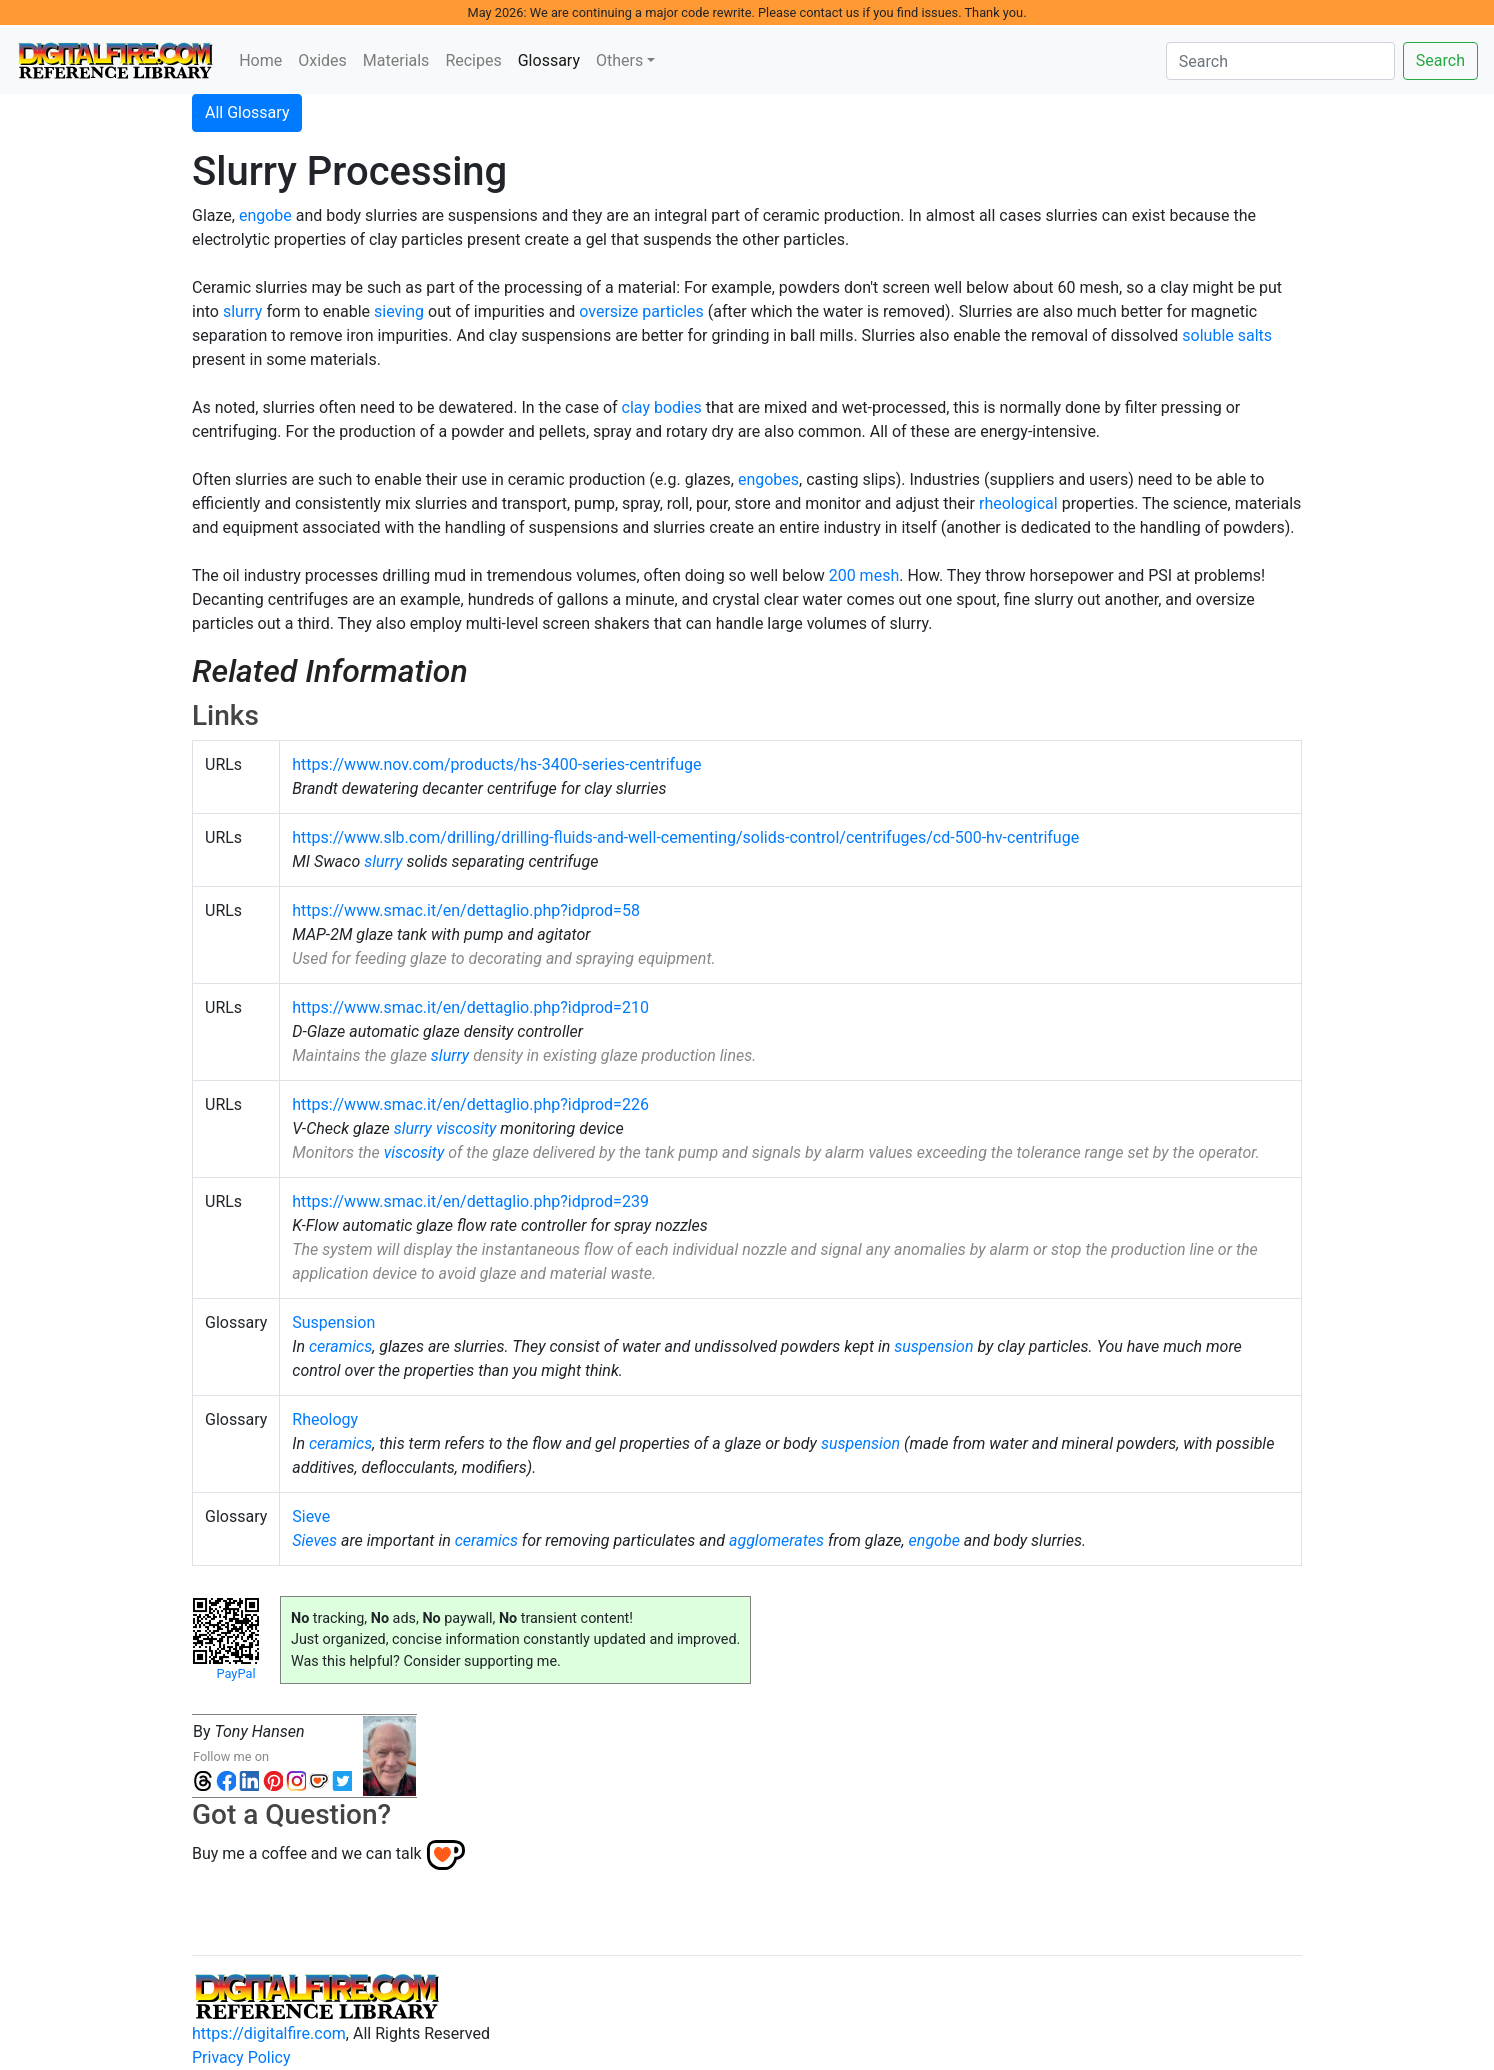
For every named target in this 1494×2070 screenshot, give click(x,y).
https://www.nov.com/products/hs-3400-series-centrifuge (496, 764)
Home (260, 60)
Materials (396, 60)
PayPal (235, 1673)
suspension (933, 1346)
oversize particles (641, 311)
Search (1440, 60)
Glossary (553, 59)
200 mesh (864, 575)
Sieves (314, 1540)
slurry (243, 311)
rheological (1018, 503)
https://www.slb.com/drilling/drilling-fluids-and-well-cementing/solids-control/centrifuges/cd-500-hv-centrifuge (685, 837)
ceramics (340, 1346)
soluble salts (1227, 335)
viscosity (466, 1128)
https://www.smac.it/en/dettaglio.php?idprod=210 (470, 1007)
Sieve (311, 1516)
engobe (265, 215)
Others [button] (619, 60)
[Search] (1280, 61)
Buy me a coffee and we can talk (307, 1853)
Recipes (473, 60)
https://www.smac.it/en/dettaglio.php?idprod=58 (466, 910)
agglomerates (776, 1540)
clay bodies (662, 407)
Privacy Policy (241, 2057)
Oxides (322, 60)
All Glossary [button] (247, 112)
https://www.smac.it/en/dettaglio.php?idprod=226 (470, 1104)
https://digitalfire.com (269, 2033)
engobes (768, 479)
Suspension (333, 1322)
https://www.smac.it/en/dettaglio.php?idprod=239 (470, 1201)
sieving (399, 311)
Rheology (325, 1419)
